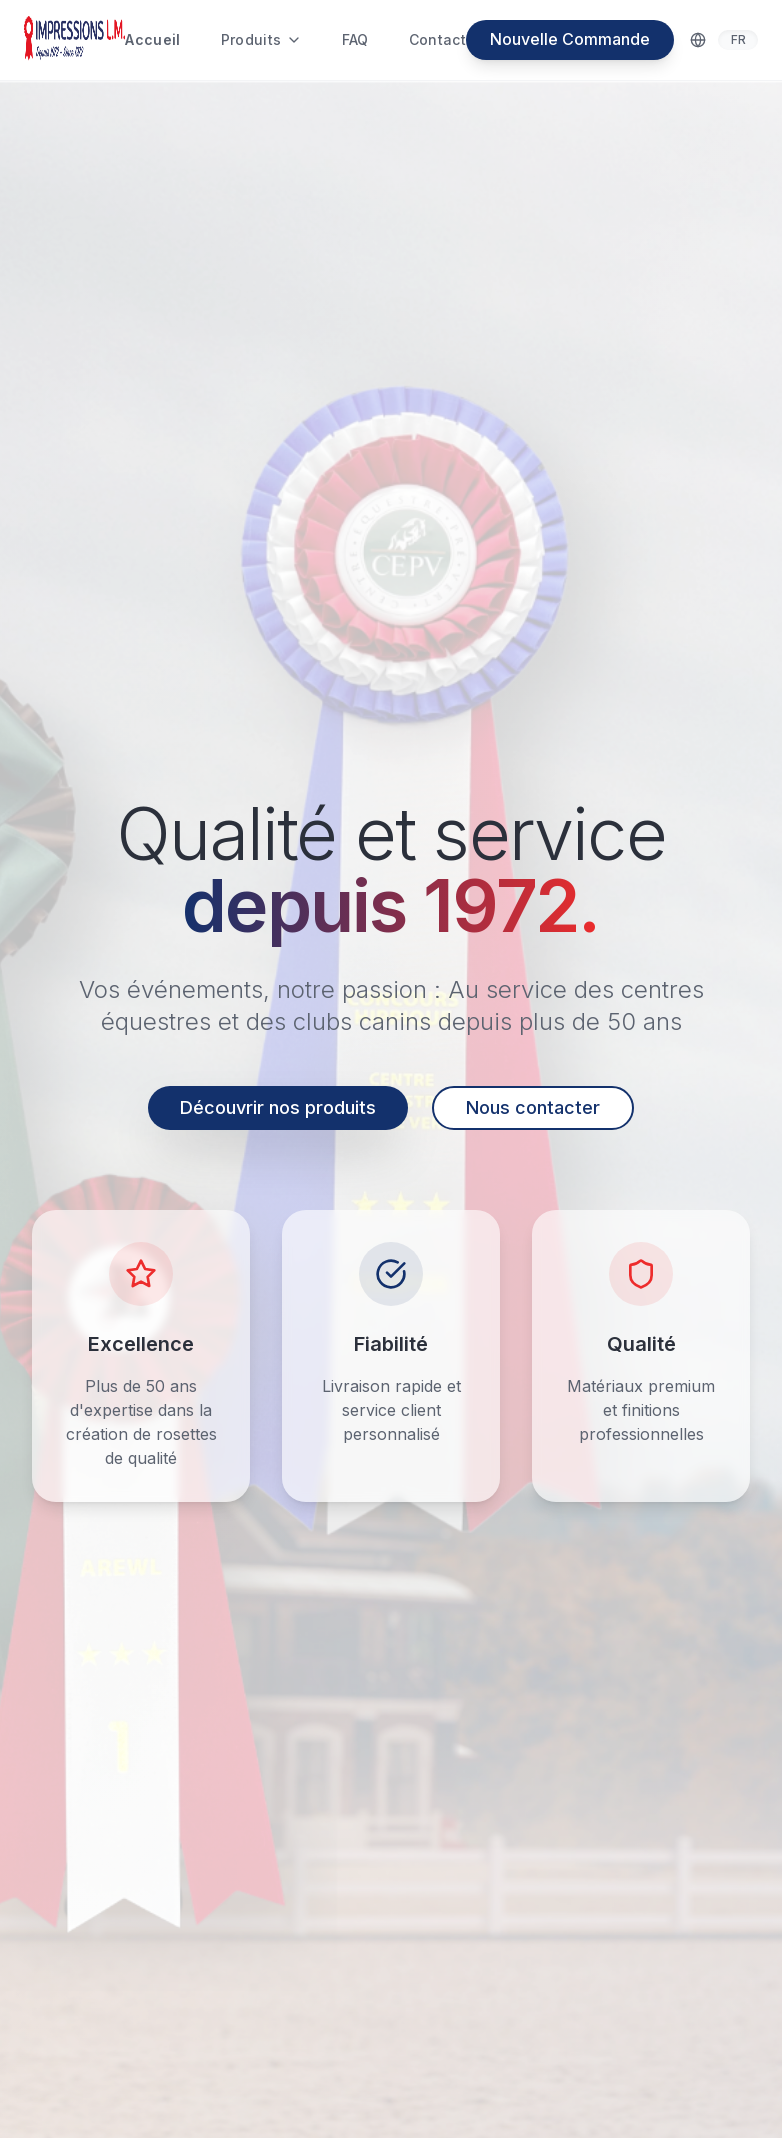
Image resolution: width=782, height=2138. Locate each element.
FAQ (354, 39)
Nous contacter (533, 1107)
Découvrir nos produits (278, 1107)
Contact (437, 39)
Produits (261, 39)
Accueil (152, 39)
